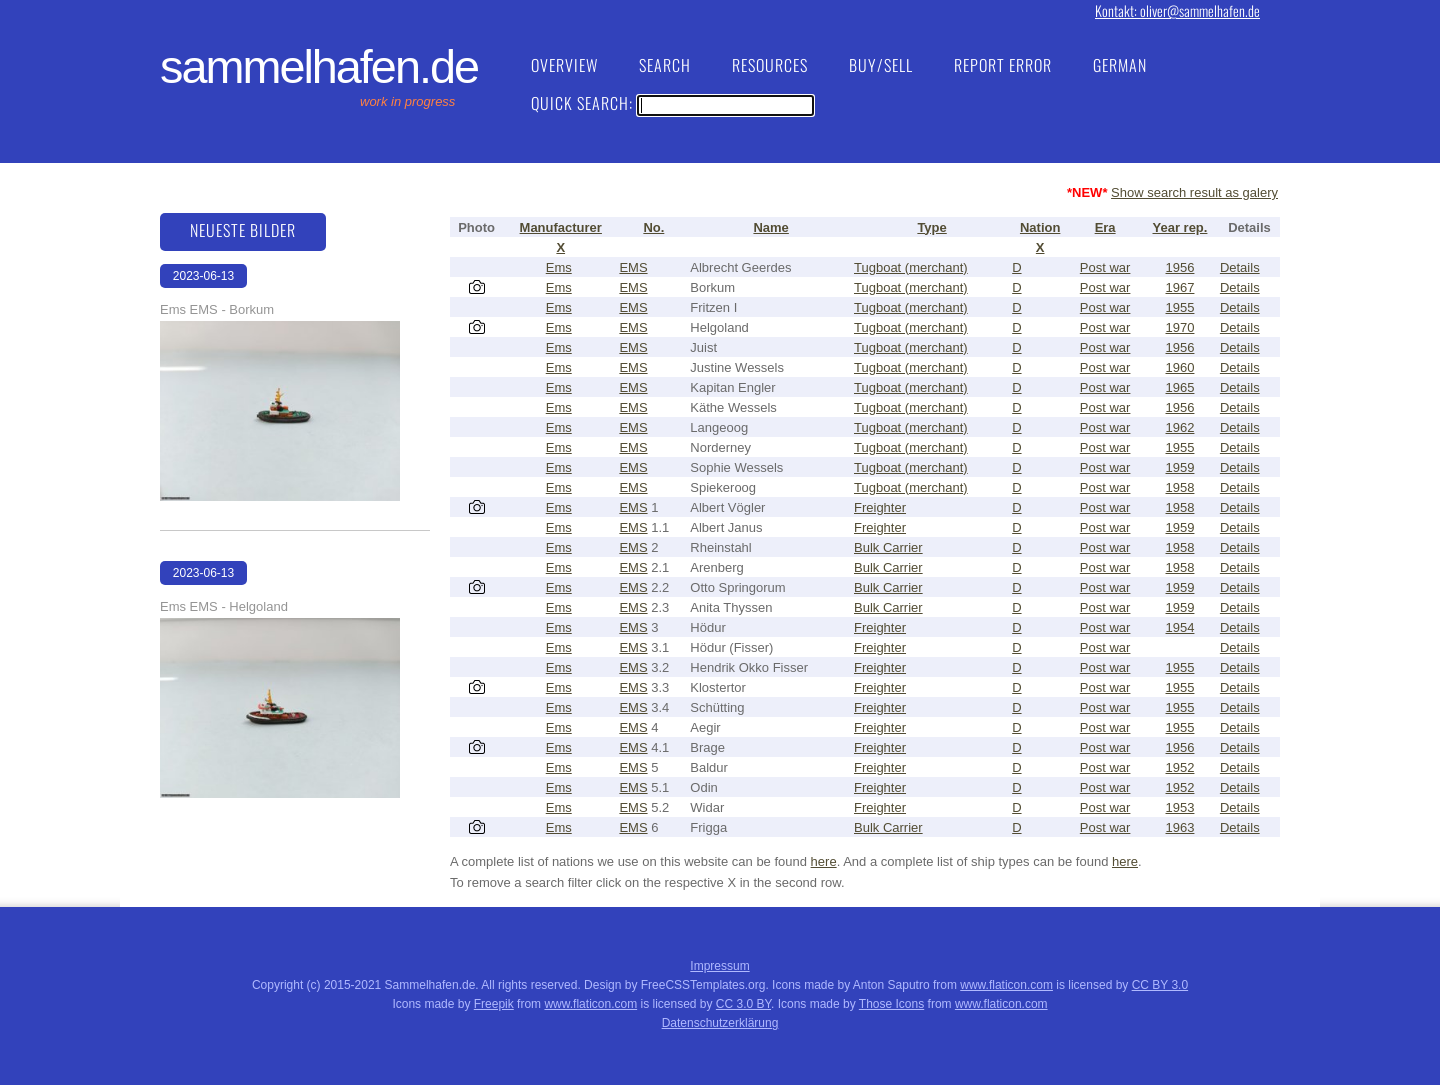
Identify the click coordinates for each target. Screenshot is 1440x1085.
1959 (1180, 467)
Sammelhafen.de (319, 67)
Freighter (880, 507)
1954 (1180, 627)
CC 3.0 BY (743, 1004)
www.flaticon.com (1006, 985)
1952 (1180, 767)
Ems (559, 267)
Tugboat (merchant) (911, 267)
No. (653, 227)
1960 (1180, 367)
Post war (1105, 267)
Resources (770, 65)
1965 (1180, 387)
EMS (633, 267)
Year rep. (1180, 227)
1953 (1180, 807)
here (824, 861)
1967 (1180, 287)
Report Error (1003, 65)
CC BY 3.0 (1160, 985)
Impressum (719, 966)
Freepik (494, 1004)
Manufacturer (561, 227)
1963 (1180, 827)
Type (931, 227)
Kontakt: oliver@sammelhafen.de (1177, 10)
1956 (1180, 267)
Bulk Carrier (888, 547)
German (1120, 65)
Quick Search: (672, 103)
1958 (1180, 487)
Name (770, 227)
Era (1105, 227)
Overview (564, 65)
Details (1240, 267)
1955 (1180, 307)
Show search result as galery (1194, 192)
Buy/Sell (881, 65)
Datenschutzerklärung (720, 1023)
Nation (1040, 227)
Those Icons (891, 1004)
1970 (1180, 327)
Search (665, 65)
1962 (1180, 427)
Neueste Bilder (243, 230)
